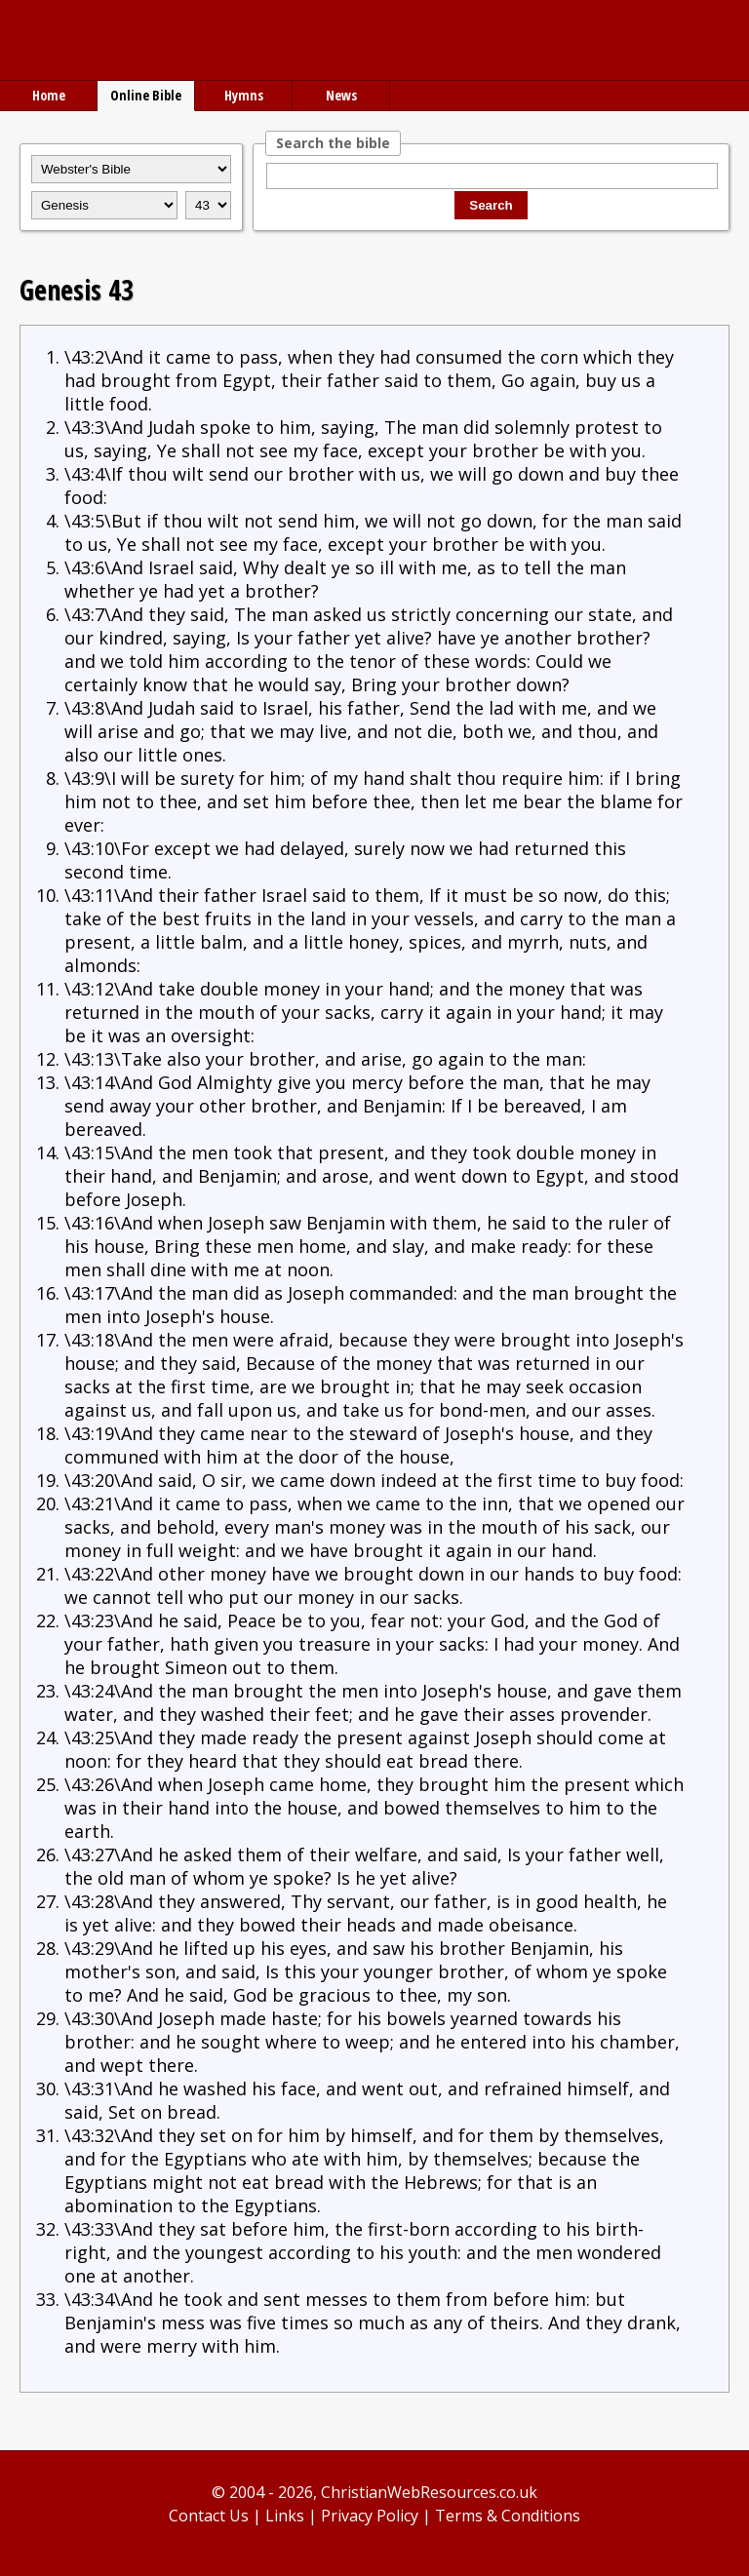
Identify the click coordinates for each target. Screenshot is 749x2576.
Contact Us (209, 2515)
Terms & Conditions (507, 2515)
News (341, 95)
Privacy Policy (369, 2515)
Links (284, 2515)
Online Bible (145, 95)
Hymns (243, 95)
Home (48, 95)
